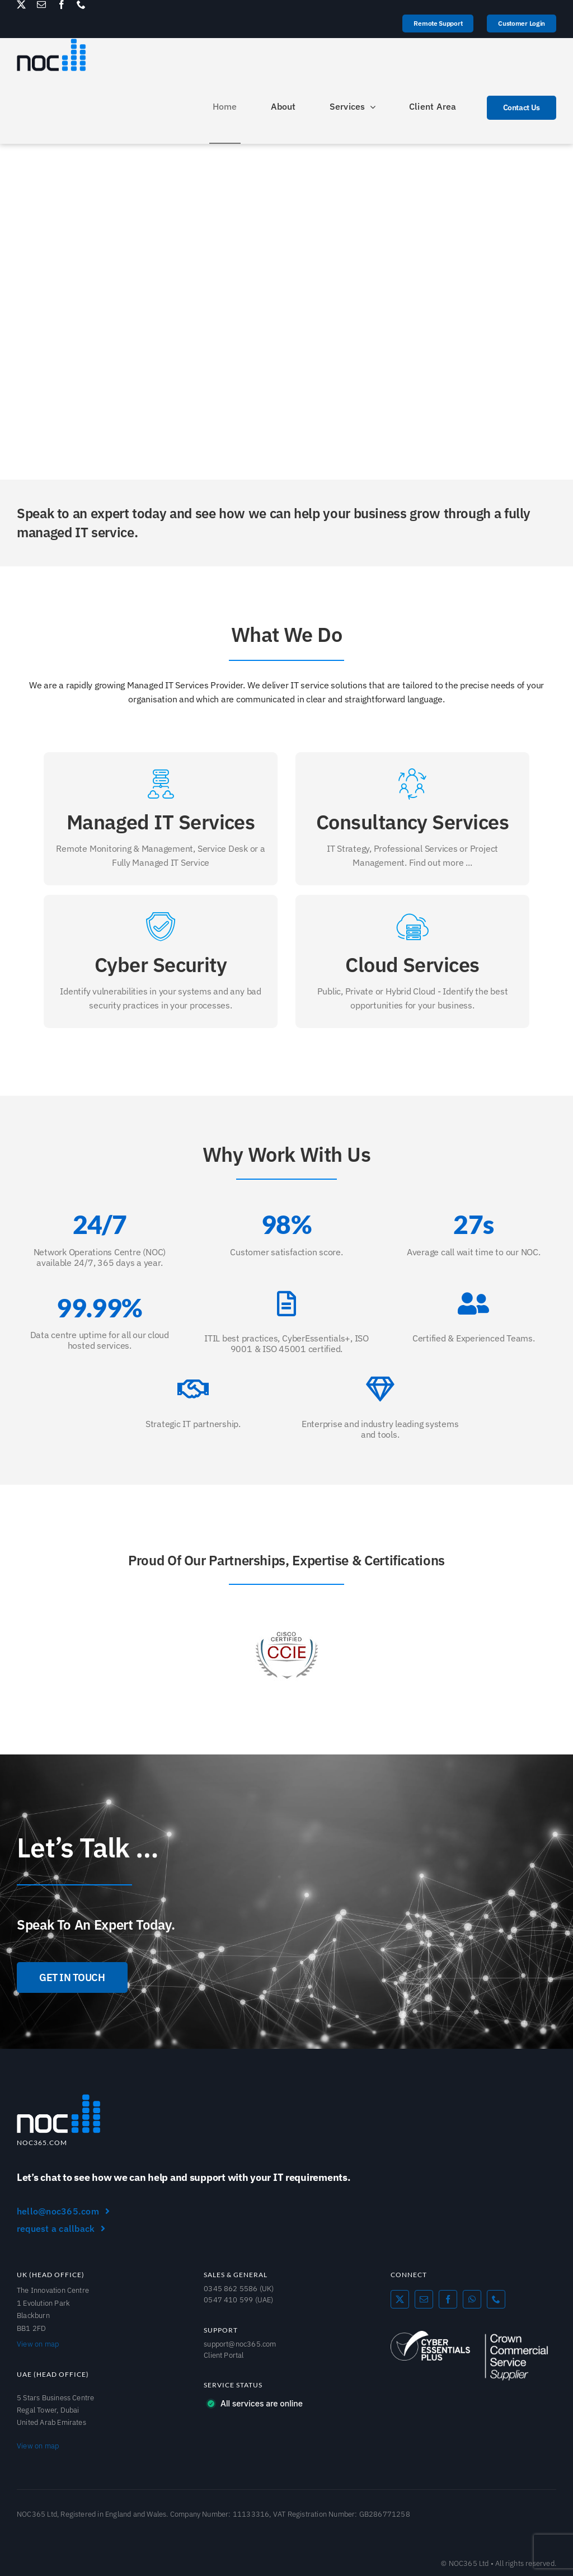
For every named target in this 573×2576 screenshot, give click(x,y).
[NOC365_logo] (51, 42)
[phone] (81, 4)
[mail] (41, 4)
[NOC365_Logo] (59, 2098)
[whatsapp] (472, 2299)
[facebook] (61, 4)
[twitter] (21, 4)
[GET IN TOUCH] (72, 1977)
